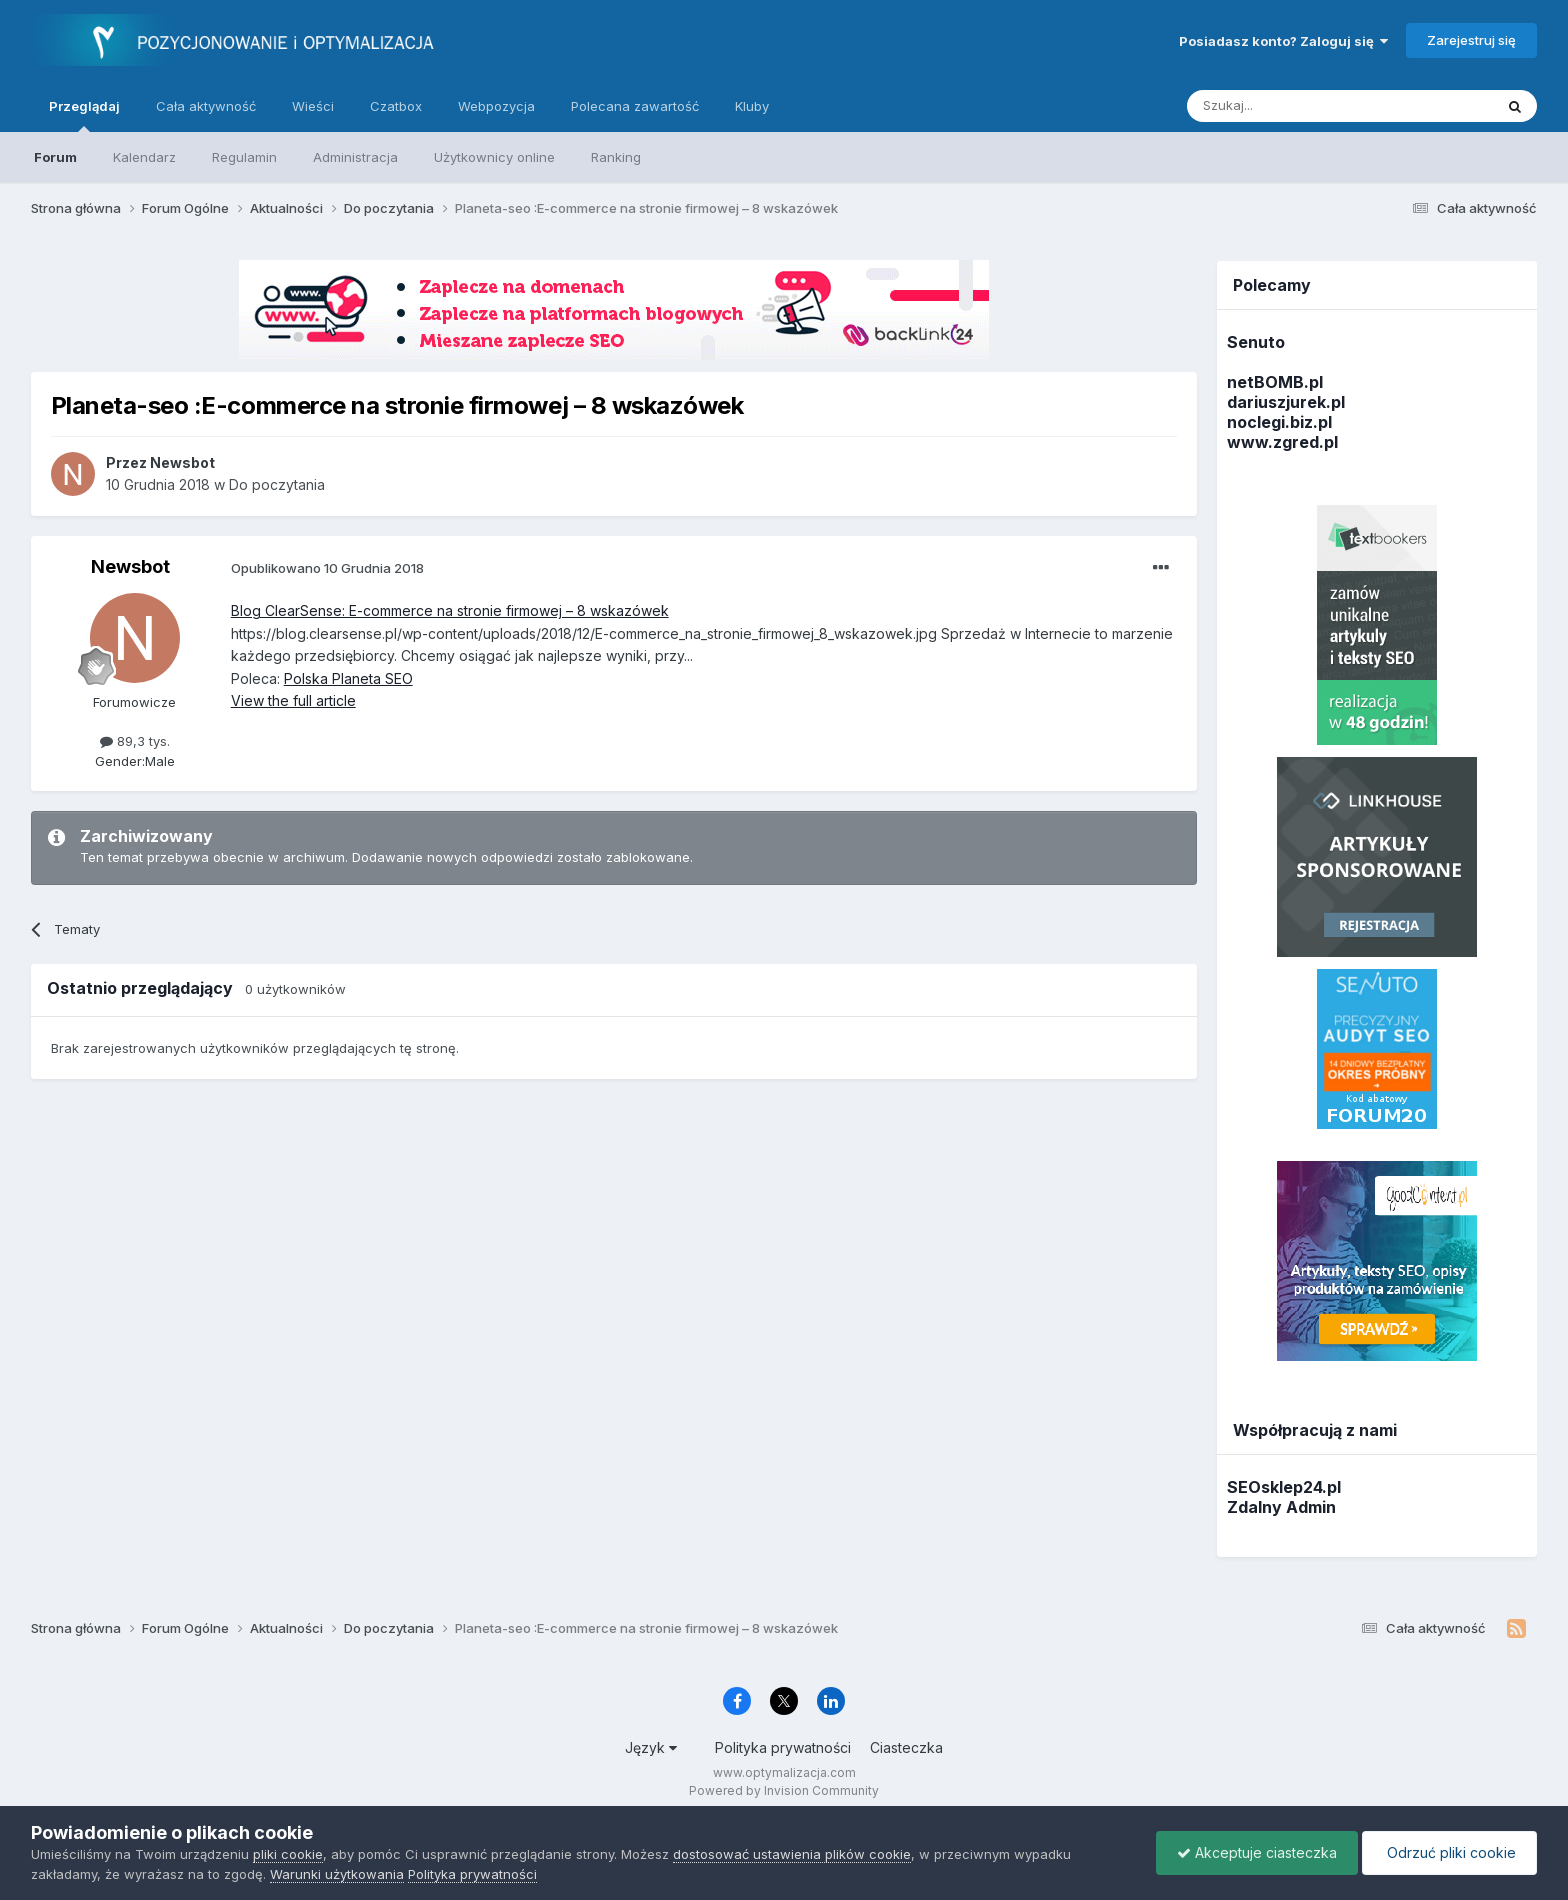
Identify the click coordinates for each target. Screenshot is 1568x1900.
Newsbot (130, 566)
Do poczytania (277, 484)
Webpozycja (496, 106)
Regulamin (244, 157)
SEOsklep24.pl (1284, 1487)
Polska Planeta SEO (348, 678)
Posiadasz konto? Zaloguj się (1283, 41)
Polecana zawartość (635, 106)
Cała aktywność (206, 106)
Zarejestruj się (1471, 40)
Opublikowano (327, 568)
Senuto (1256, 342)
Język (651, 1747)
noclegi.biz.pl (1279, 422)
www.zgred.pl (1282, 442)
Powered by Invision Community (784, 1790)
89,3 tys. (135, 741)
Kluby (752, 106)
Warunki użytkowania (337, 1874)
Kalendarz (144, 157)
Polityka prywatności (783, 1747)
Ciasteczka (906, 1747)
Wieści (313, 106)
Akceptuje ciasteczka (1257, 1852)
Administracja (355, 157)
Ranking (616, 157)
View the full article (293, 700)
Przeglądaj (84, 115)
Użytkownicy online (494, 157)
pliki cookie (288, 1854)
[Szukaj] (1290, 106)
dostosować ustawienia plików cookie (792, 1854)
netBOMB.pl (1275, 382)
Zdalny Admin (1281, 1507)
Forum (55, 157)
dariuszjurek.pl (1286, 402)
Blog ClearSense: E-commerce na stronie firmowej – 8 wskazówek (450, 610)
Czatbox (396, 106)
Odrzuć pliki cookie (1449, 1852)
